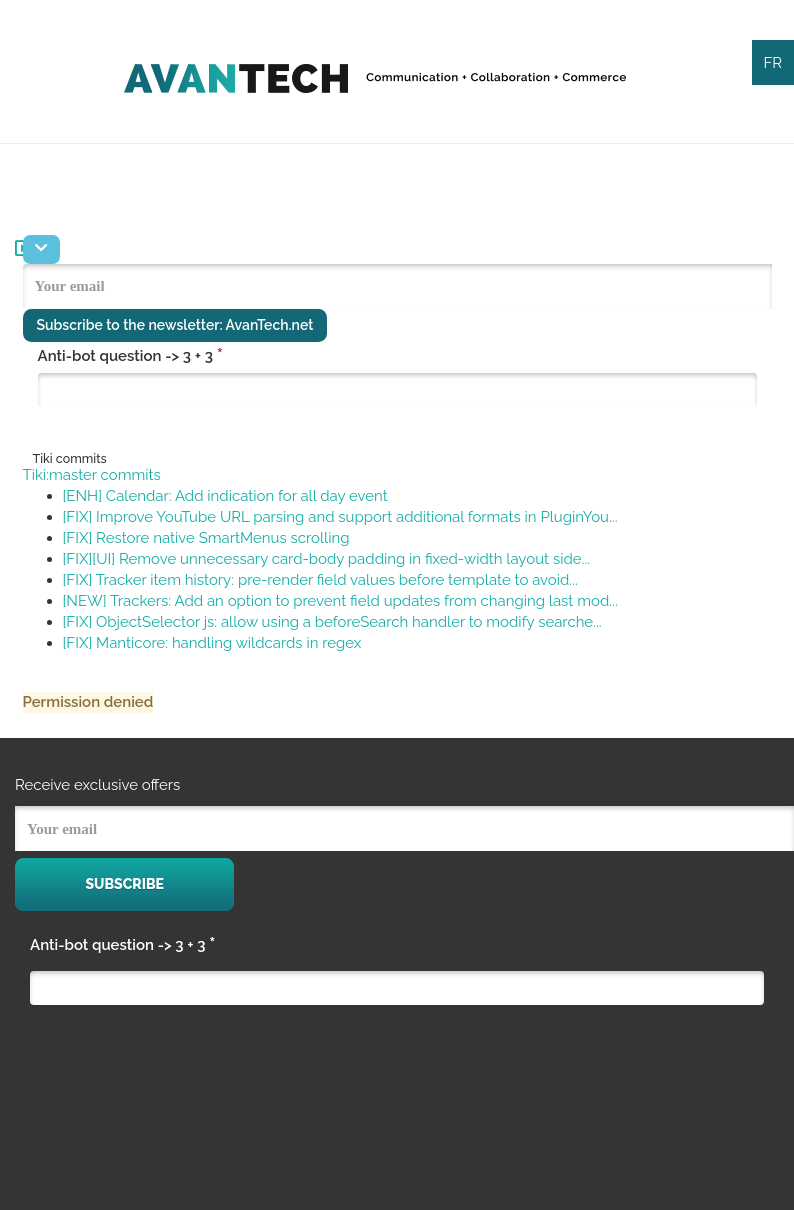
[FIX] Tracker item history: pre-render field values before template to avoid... (320, 580)
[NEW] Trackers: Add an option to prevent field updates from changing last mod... (340, 601)
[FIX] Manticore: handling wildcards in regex (212, 643)
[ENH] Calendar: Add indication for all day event (225, 496)
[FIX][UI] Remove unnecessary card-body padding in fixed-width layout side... (327, 559)
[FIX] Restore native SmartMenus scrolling (206, 538)
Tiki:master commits (92, 475)
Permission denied (88, 702)
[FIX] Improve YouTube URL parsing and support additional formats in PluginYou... (340, 517)
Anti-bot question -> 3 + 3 (130, 354)
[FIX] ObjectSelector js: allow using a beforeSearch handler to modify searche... (332, 622)
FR (772, 63)
